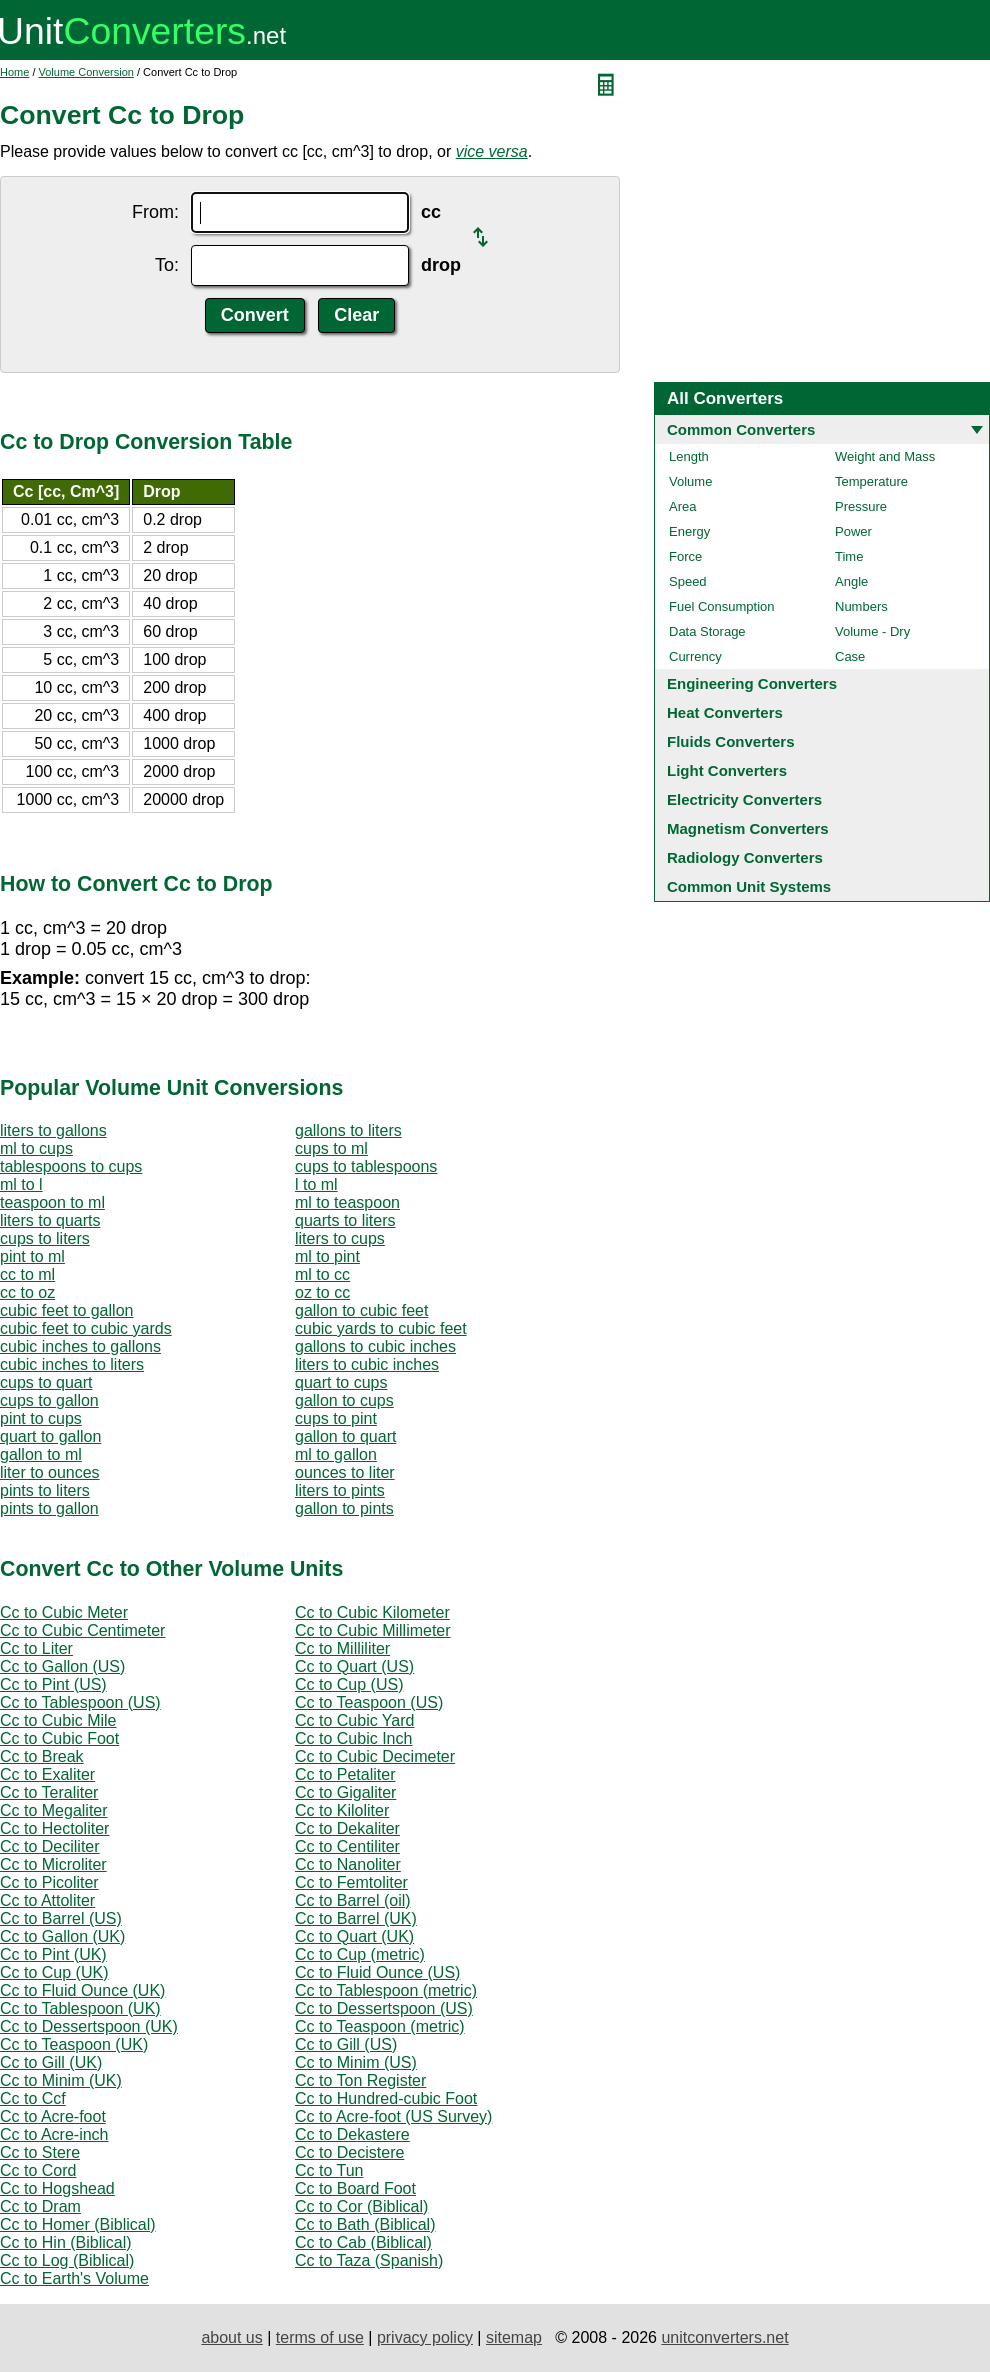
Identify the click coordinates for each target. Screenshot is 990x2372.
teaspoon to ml (52, 1202)
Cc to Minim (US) (356, 2062)
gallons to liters (348, 1130)
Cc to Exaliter (47, 1774)
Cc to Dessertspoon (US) (384, 2008)
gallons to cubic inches (375, 1346)
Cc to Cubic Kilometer (372, 1612)
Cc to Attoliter (47, 1900)
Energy (689, 531)
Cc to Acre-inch (54, 2134)
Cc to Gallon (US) (62, 1666)
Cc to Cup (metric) (360, 1954)
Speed (688, 581)
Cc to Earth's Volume (74, 2278)
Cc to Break (42, 1756)
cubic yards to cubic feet (381, 1328)
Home (14, 72)
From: (155, 212)
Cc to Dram (40, 2206)
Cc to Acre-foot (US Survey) (393, 2116)
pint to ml (32, 1256)
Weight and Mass (885, 456)
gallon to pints (344, 1508)
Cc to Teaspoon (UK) (74, 2044)
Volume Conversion (86, 72)
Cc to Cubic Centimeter (82, 1630)
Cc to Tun (329, 2170)
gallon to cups (344, 1400)
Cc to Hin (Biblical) (66, 2242)
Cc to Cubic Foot (59, 1738)
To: (167, 265)
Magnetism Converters (748, 828)
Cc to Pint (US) (53, 1684)
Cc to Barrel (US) (61, 1918)
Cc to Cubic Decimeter (375, 1756)
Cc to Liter (36, 1648)
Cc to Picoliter (49, 1882)
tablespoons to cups (71, 1166)
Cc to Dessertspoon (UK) (89, 2026)
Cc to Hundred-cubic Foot (386, 2098)
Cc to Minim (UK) (61, 2080)
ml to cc (322, 1274)
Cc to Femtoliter (351, 1882)
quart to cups (341, 1382)
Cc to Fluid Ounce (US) (377, 1972)
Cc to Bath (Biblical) (365, 2224)
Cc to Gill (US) (346, 2044)
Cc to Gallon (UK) (62, 1936)
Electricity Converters (744, 799)
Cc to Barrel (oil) (353, 1900)
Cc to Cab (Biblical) (363, 2242)
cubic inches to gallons (80, 1346)
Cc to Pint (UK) (53, 1954)
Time (849, 556)
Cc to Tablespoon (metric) (386, 1990)
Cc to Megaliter (54, 1810)
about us (231, 2337)
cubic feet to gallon (66, 1310)
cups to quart (46, 1382)
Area (682, 506)
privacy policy (425, 2337)
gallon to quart (345, 1436)
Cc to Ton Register (360, 2080)
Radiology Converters (745, 857)
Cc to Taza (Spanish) (369, 2260)
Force (685, 556)
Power (853, 531)
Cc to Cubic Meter (64, 1612)
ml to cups (36, 1148)
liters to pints (340, 1490)
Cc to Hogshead (57, 2188)
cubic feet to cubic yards (86, 1328)
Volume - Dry (872, 631)
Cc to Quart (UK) (354, 1936)
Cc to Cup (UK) (54, 1972)
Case (850, 656)
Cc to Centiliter (347, 1846)
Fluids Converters (731, 741)
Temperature (871, 481)
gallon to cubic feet (361, 1310)
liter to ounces (50, 1472)
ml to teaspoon (347, 1202)
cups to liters (45, 1238)
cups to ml (331, 1148)
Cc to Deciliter (50, 1846)
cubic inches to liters (72, 1364)
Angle (851, 581)
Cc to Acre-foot (53, 2116)
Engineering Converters (752, 683)
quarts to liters (345, 1220)
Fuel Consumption (722, 606)
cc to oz (27, 1292)
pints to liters (45, 1490)
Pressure (861, 506)
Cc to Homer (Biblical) (78, 2224)
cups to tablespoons (366, 1166)
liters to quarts (50, 1220)
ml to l (21, 1184)
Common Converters (741, 429)
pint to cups (41, 1418)
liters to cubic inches (367, 1364)
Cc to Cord (38, 2170)
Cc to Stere (40, 2152)
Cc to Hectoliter (54, 1828)
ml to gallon (336, 1454)
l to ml (316, 1184)
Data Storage (707, 631)
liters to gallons (53, 1130)
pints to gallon (49, 1508)
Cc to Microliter (53, 1864)
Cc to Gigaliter (345, 1792)
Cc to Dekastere (352, 2134)
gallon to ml (41, 1454)
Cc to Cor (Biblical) (361, 2206)
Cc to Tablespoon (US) (80, 1702)
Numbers (861, 606)
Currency (695, 656)
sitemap (514, 2337)
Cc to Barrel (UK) (356, 1918)
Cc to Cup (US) (349, 1684)
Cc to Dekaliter (347, 1828)
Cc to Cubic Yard (354, 1720)
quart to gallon (50, 1436)
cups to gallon (49, 1400)
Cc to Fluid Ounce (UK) (82, 1990)
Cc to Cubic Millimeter (373, 1630)
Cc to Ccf (33, 2098)
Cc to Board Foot (355, 2188)
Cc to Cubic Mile (58, 1720)
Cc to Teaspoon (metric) (380, 2026)
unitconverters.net (724, 2337)
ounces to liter (345, 1472)
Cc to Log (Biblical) (67, 2260)
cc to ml (27, 1274)
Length (689, 456)
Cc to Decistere (349, 2152)
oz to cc (322, 1292)
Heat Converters (725, 712)
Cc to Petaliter (345, 1774)
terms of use (320, 2337)
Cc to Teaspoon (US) (369, 1702)
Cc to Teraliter (49, 1792)
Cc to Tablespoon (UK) (80, 2008)
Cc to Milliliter (342, 1648)
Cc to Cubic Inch (353, 1738)
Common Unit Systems (749, 886)
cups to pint (336, 1418)
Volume (690, 481)
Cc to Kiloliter (342, 1810)
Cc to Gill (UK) (51, 2062)
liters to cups (340, 1238)
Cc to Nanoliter (348, 1864)
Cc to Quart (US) (354, 1666)
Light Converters (727, 770)
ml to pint (327, 1256)
